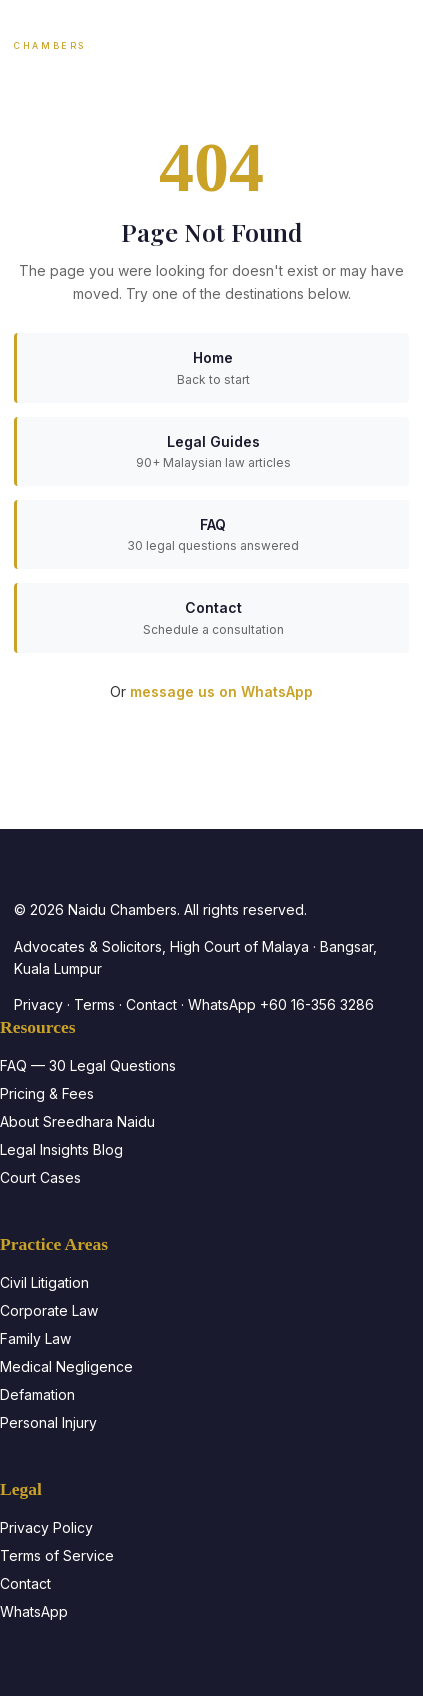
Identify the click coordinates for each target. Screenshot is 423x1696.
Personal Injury (48, 1422)
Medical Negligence (66, 1366)
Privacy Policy (46, 1527)
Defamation (37, 1394)
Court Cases (40, 1177)
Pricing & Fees (47, 1093)
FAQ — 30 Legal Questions (88, 1065)
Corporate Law (49, 1310)
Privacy (38, 1004)
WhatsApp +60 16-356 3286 (281, 1004)
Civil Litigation (44, 1282)
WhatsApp (34, 1611)
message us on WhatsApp (221, 691)
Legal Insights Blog (61, 1149)
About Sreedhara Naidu (77, 1121)
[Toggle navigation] (392, 36)
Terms (94, 1004)
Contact (151, 1004)
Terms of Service (57, 1555)
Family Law (35, 1338)
